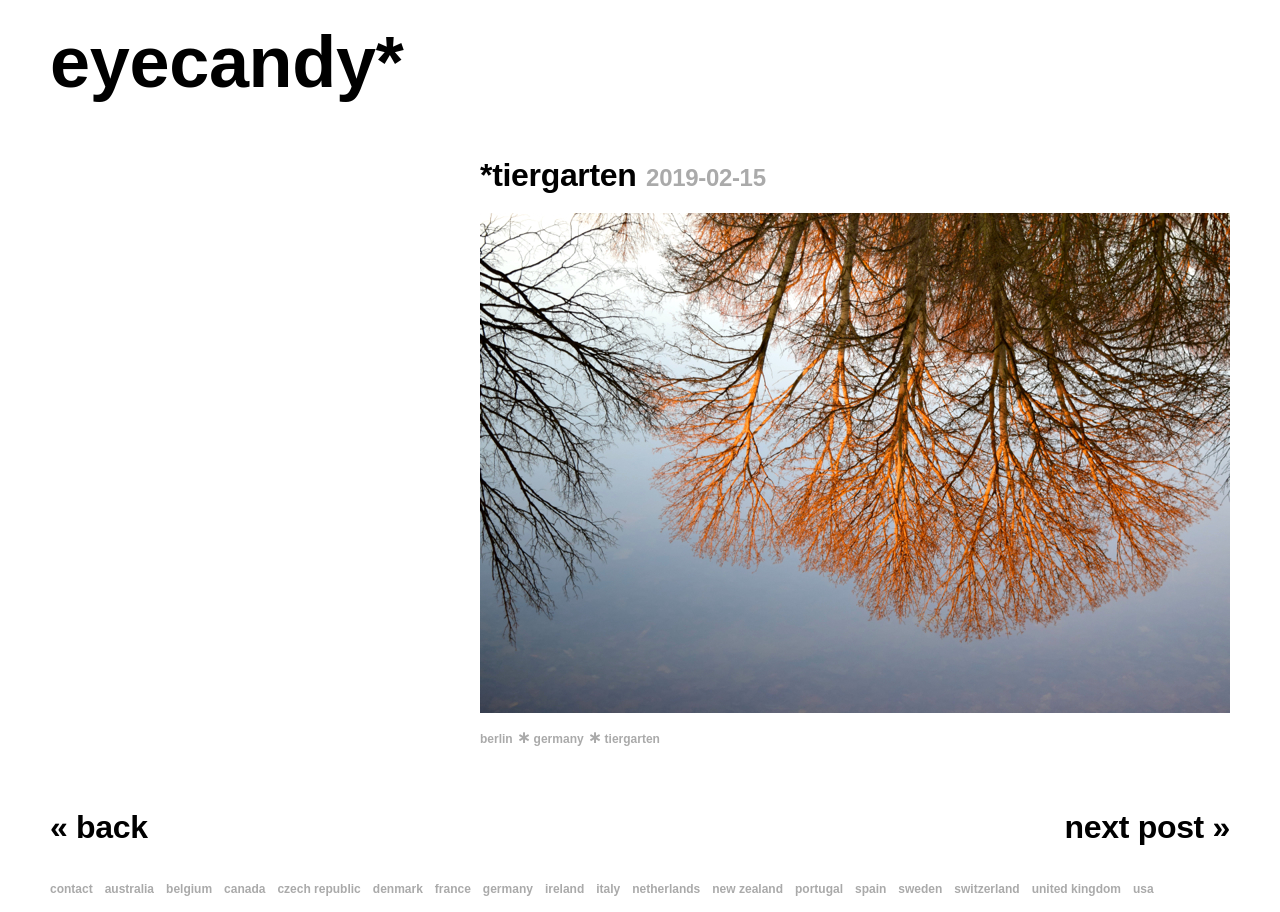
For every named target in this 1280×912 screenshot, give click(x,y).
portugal (819, 889)
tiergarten (632, 739)
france (453, 889)
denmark (398, 889)
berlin (496, 739)
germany (559, 739)
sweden (920, 889)
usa (1143, 889)
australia (129, 889)
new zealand (747, 889)
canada (244, 889)
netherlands (666, 889)
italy (608, 889)
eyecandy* (226, 62)
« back (99, 827)
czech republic (318, 889)
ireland (564, 889)
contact (71, 889)
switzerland (986, 889)
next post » (1147, 827)
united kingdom (1076, 889)
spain (870, 889)
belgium (189, 889)
